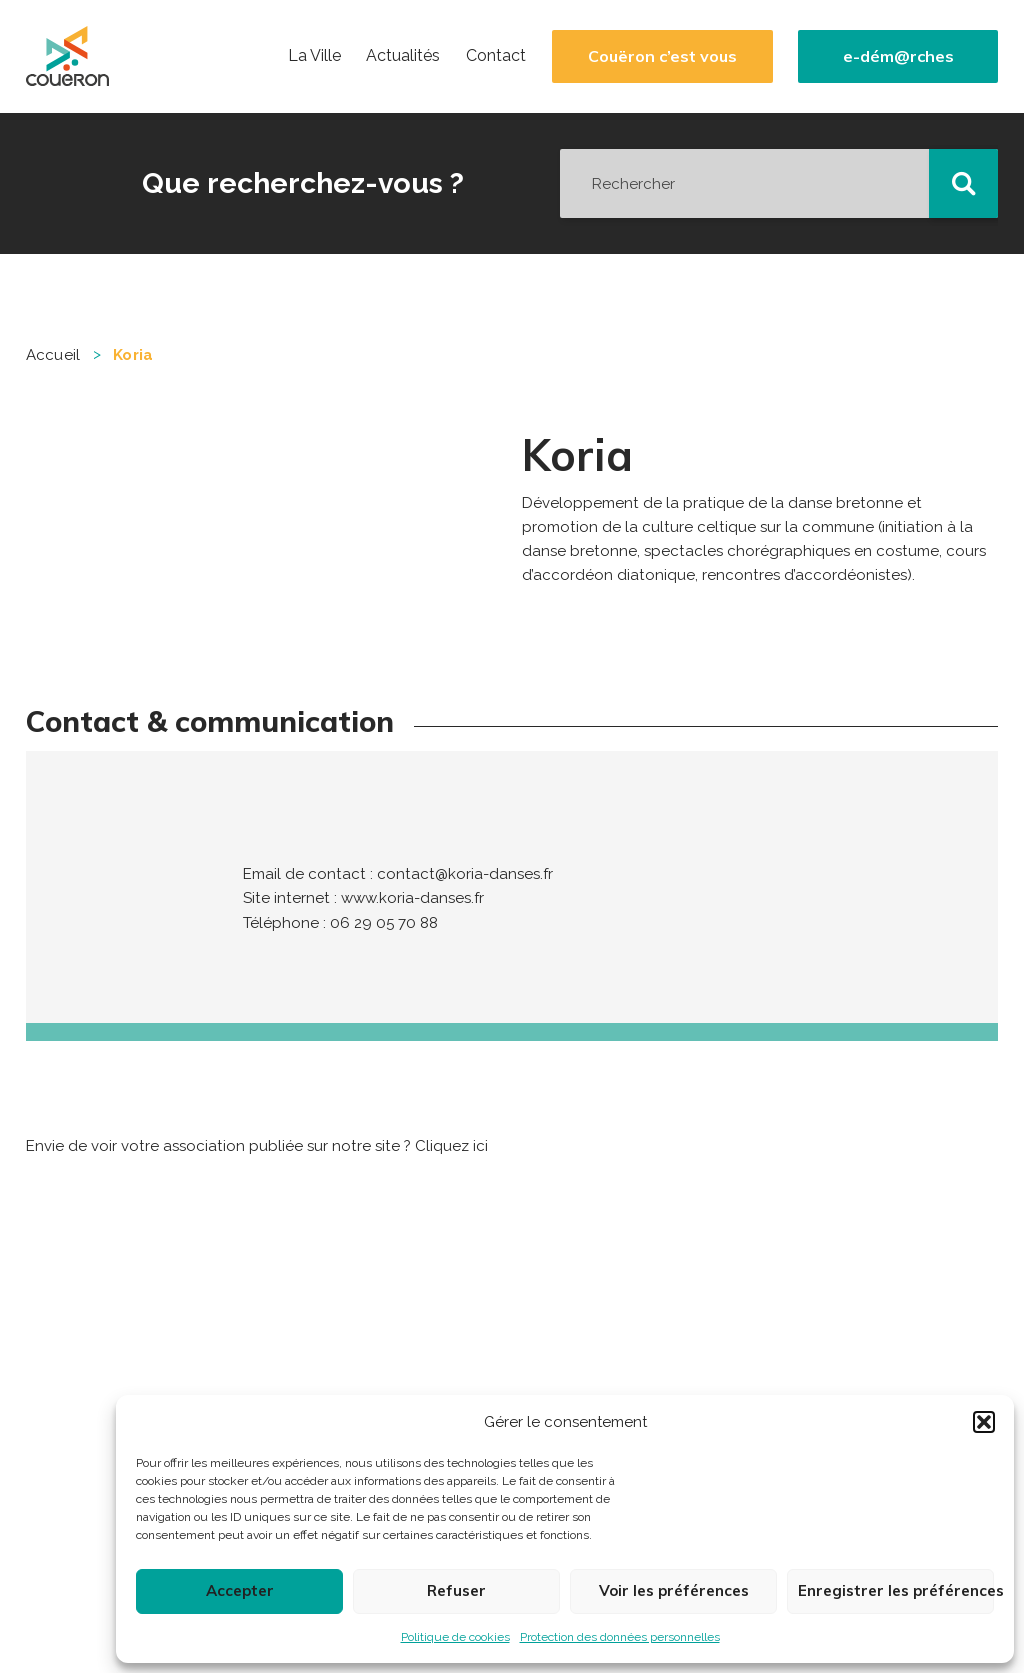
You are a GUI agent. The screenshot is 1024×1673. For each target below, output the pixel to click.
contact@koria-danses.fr (465, 874)
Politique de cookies (455, 1637)
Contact (496, 56)
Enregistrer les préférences (896, 1590)
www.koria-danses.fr (412, 898)
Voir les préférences (674, 1590)
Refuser (456, 1590)
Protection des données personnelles (620, 1637)
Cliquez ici (451, 1146)
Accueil (53, 355)
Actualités (403, 56)
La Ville (314, 56)
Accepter (240, 1590)
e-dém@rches (898, 56)
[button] (984, 1422)
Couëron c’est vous (662, 56)
